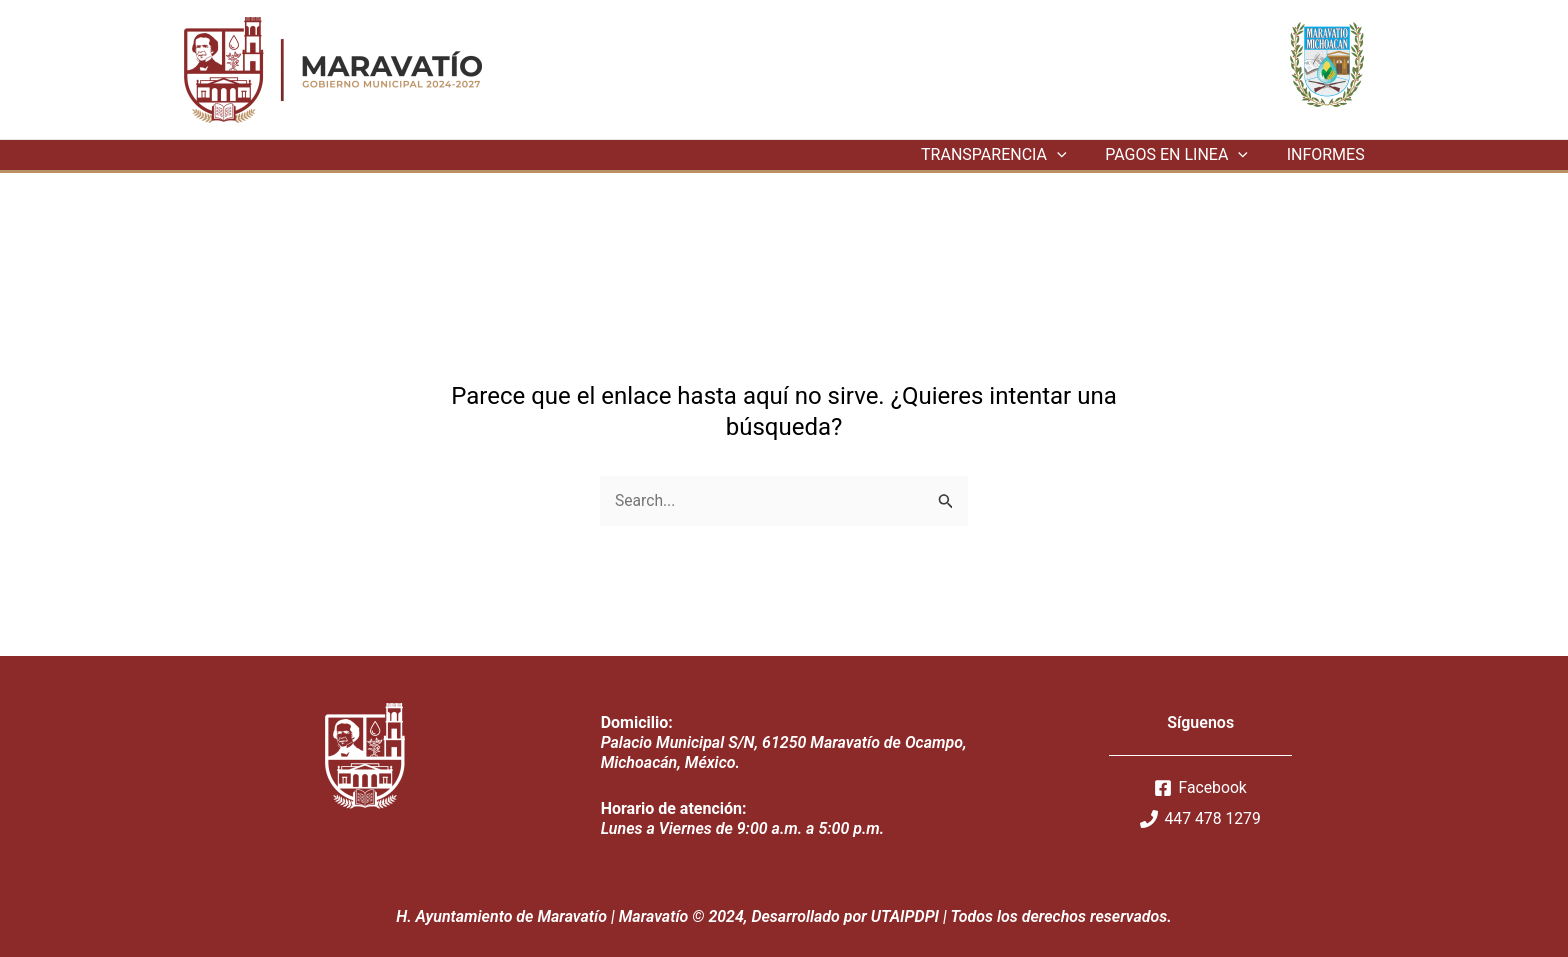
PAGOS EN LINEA (1186, 155)
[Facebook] (1200, 788)
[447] (1200, 819)
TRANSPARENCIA (1011, 155)
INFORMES (1329, 154)
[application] (1074, 155)
